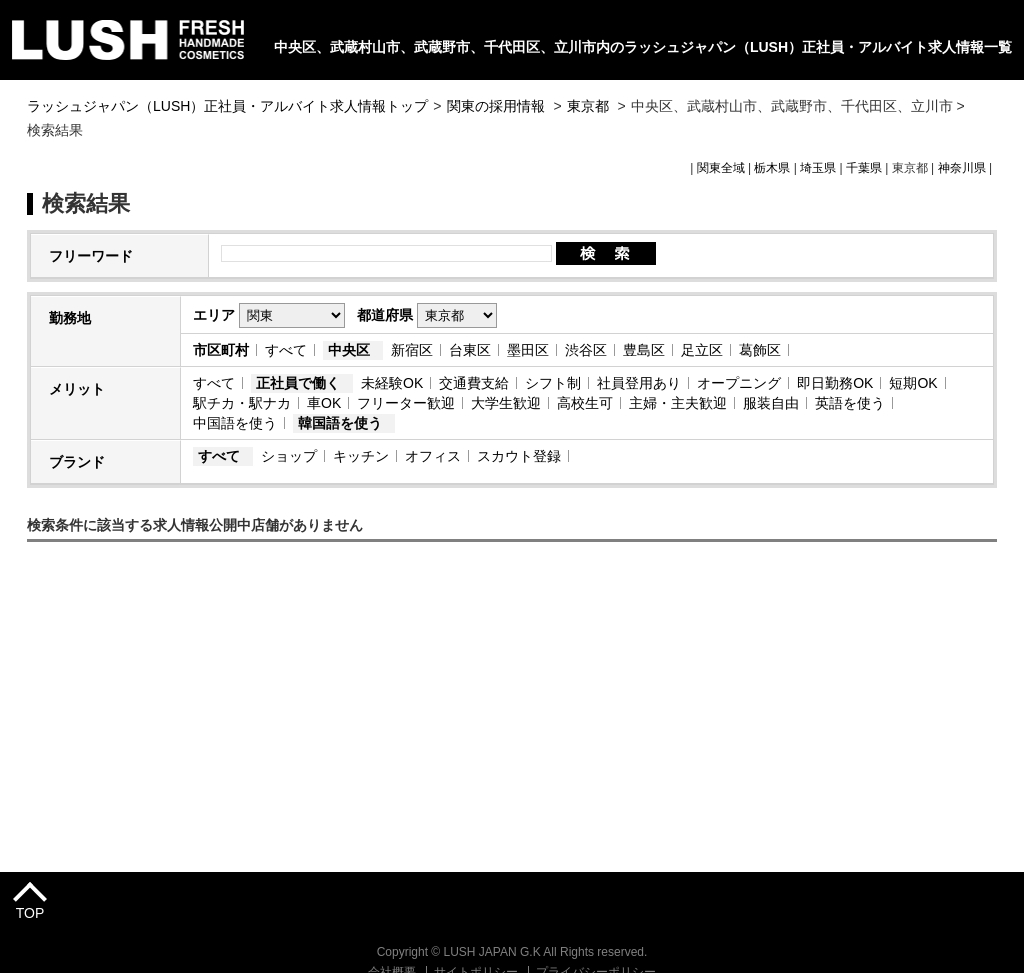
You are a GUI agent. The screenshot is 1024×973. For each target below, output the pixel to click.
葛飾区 (760, 350)
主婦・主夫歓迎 (678, 403)
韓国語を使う (340, 423)
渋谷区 (586, 350)
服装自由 (771, 403)
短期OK (913, 383)
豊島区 (644, 350)
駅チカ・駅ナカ (242, 403)
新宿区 (412, 350)
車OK (324, 403)
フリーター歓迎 (406, 403)
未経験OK (392, 383)
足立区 (702, 350)
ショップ (289, 456)
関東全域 (721, 168)
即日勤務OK (835, 383)
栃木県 (772, 168)
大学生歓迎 (506, 403)
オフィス (433, 456)
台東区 (470, 350)
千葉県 (864, 168)
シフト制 (553, 383)
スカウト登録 (519, 456)
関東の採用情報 (498, 106)
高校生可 (585, 403)
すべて (286, 350)
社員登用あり (639, 383)
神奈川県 (962, 168)
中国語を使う (235, 423)
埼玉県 (818, 168)
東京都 (588, 106)
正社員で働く (298, 383)
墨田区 (528, 350)
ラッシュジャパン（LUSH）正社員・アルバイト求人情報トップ (227, 106)
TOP (30, 913)
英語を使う (850, 403)
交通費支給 (474, 383)
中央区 (349, 350)
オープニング (739, 383)
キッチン (361, 456)
